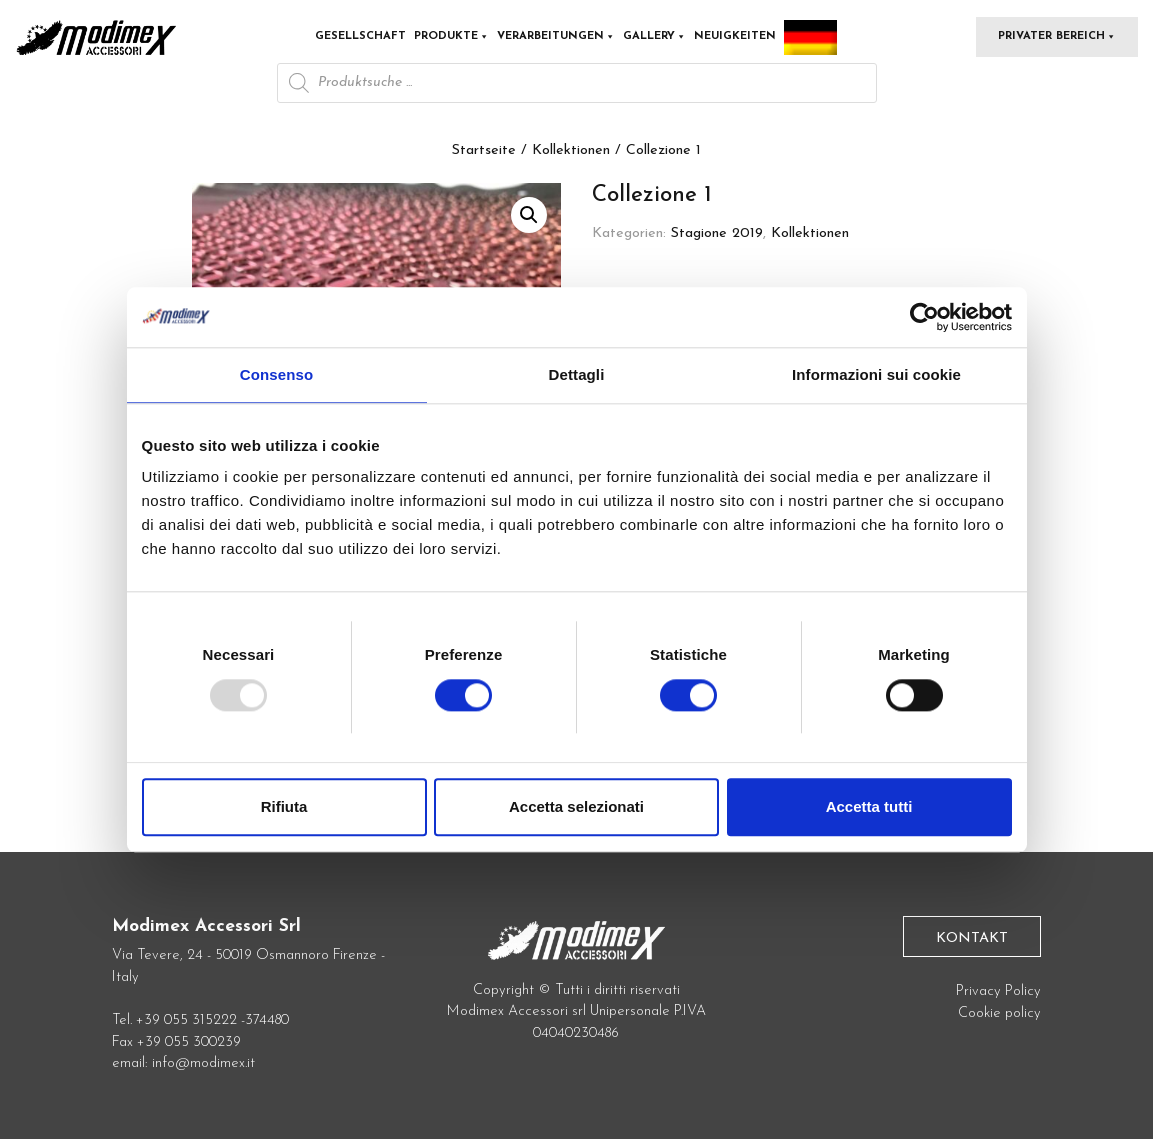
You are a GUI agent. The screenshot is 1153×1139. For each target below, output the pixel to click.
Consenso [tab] (276, 374)
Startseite (484, 150)
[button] (529, 215)
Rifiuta (284, 806)
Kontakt (972, 938)
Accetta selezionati (576, 806)
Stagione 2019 (717, 233)
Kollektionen (571, 150)
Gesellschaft (360, 36)
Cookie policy (999, 1013)
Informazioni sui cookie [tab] (876, 374)
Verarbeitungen (556, 36)
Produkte (451, 36)
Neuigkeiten (735, 36)
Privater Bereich (1057, 36)
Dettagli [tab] (577, 374)
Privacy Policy (998, 991)
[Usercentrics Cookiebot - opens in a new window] (924, 317)
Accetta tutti (869, 806)
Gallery (654, 36)
